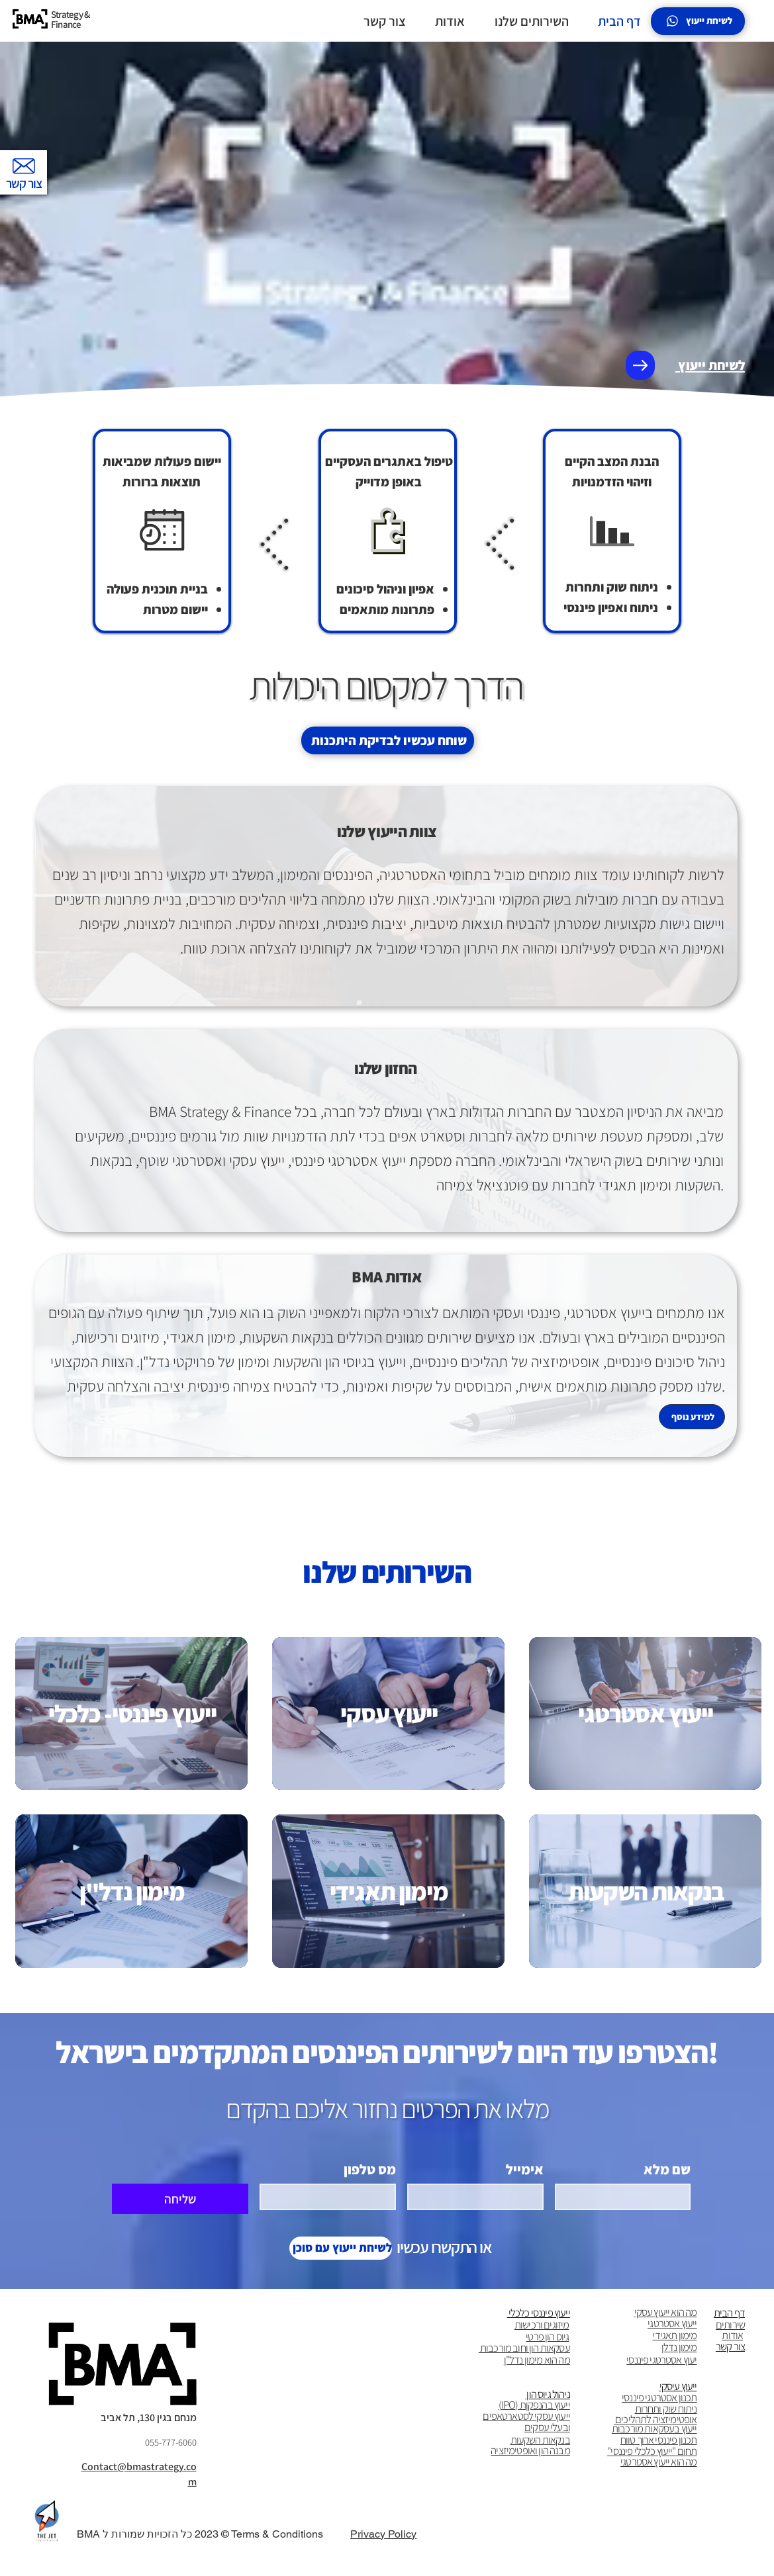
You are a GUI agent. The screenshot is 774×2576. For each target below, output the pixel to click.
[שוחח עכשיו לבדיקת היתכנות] (387, 740)
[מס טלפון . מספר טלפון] (332, 2197)
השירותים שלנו (387, 1571)
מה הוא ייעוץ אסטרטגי (658, 2461)
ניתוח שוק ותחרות (666, 2408)
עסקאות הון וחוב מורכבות (524, 2347)
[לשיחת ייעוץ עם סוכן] (340, 2248)
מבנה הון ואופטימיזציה (530, 2450)
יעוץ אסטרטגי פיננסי (661, 2359)
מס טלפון (370, 2169)
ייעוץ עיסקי (678, 2386)
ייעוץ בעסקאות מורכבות (654, 2428)
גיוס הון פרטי (547, 2336)
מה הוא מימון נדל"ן (537, 2359)
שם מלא (667, 2169)
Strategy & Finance (71, 19)
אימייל (525, 2169)
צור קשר (730, 2346)
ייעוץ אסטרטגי (672, 2323)
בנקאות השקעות (540, 2439)
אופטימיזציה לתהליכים (655, 2419)
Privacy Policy (383, 2534)
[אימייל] (479, 2197)
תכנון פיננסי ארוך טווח (658, 2439)
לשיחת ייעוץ (710, 365)
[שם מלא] (627, 2197)
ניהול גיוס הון (547, 2394)
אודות (732, 2335)
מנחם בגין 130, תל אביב (149, 2417)
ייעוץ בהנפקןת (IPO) (534, 2404)
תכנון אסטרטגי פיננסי (659, 2397)
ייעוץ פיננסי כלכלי (538, 2312)
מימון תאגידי (674, 2335)
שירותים (730, 2324)
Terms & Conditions (277, 2534)
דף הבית (729, 2312)
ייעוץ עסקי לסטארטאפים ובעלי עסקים (526, 2421)
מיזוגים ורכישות (541, 2324)
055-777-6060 (171, 2442)
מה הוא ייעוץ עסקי (665, 2312)
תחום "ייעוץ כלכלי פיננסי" (652, 2451)
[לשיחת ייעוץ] (698, 21)
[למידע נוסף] (692, 1428)
